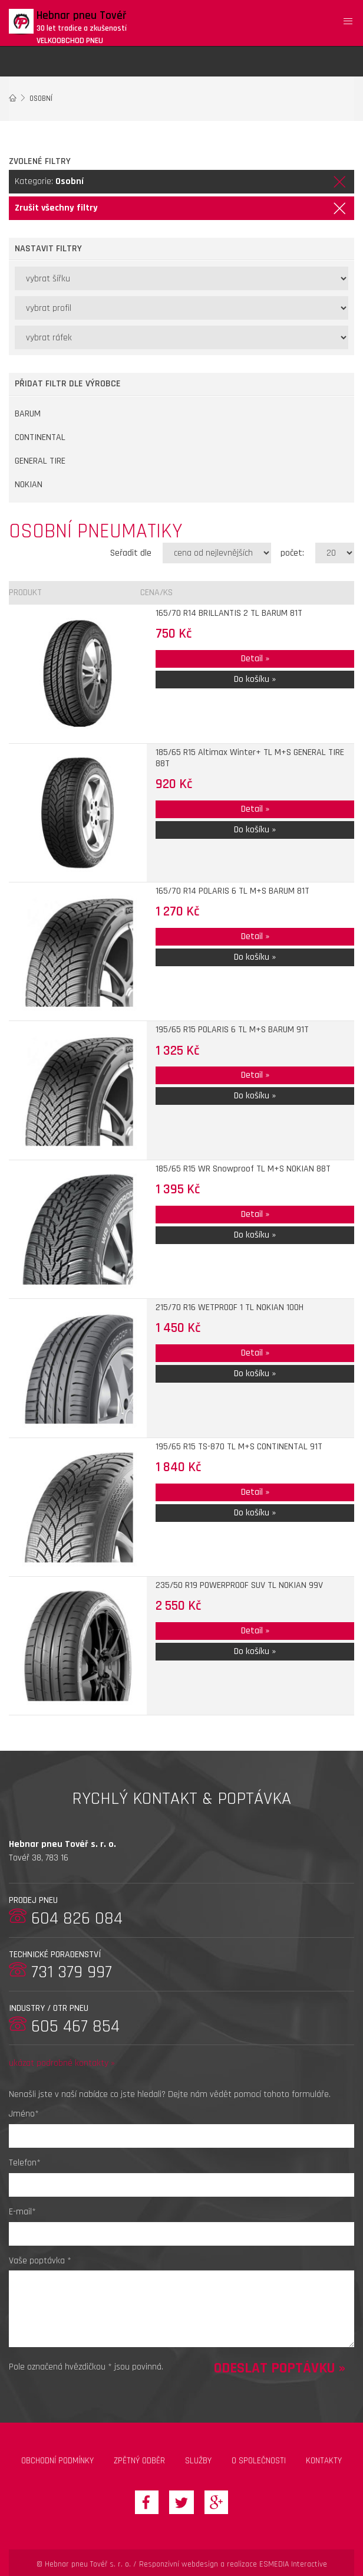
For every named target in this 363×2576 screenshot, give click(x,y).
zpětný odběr (139, 2460)
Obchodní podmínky (57, 2460)
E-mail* (22, 2212)
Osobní (40, 98)
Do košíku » (255, 679)
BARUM (28, 414)
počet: (292, 553)
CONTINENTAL (40, 437)
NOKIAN (28, 484)
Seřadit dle (130, 553)
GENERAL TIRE (40, 461)
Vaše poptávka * (40, 2261)
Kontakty (324, 2460)
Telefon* (25, 2163)
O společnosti (259, 2460)
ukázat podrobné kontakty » (62, 2063)
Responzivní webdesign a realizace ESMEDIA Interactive (233, 2564)
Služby (198, 2460)
